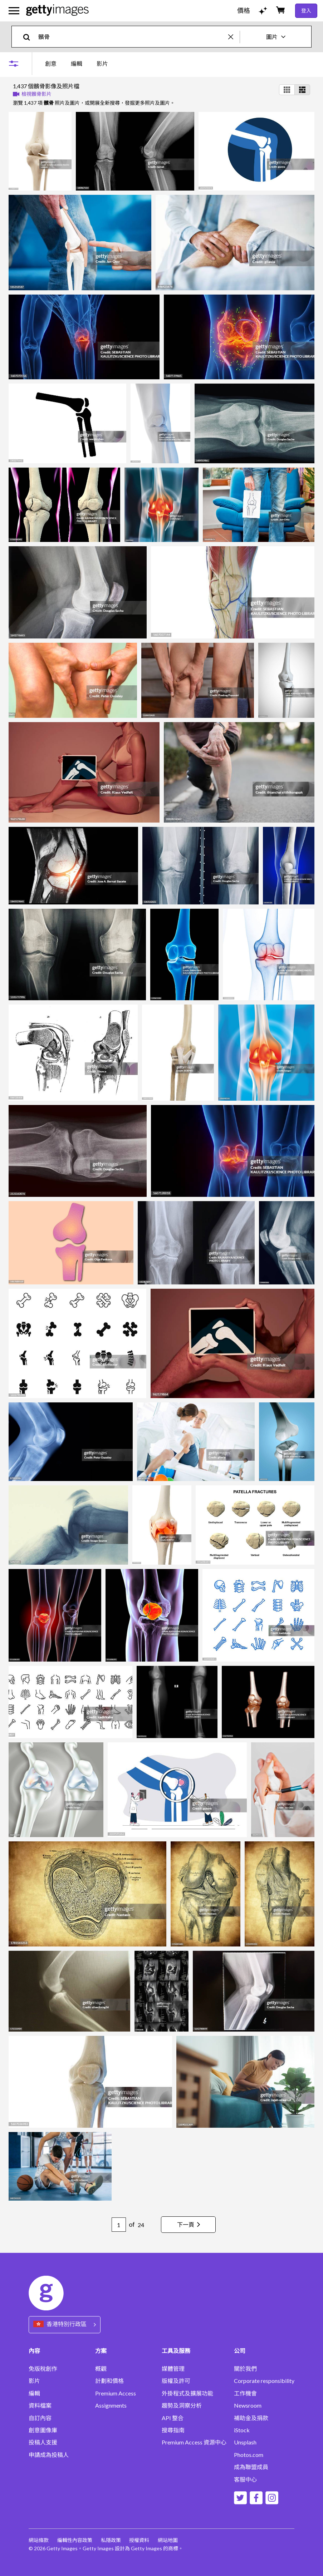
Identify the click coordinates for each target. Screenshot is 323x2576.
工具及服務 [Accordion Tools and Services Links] (176, 2350)
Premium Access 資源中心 (194, 2442)
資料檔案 (40, 2405)
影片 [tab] (102, 63)
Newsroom (247, 2405)
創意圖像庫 (43, 2430)
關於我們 (245, 2368)
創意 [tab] (51, 63)
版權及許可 (176, 2381)
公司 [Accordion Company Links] (239, 2350)
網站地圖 (168, 2540)
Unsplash (245, 2442)
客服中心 (245, 2479)
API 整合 (172, 2418)
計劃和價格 (109, 2381)
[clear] (234, 36)
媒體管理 (173, 2368)
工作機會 (245, 2393)
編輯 (34, 2393)
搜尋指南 (173, 2430)
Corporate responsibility (264, 2381)
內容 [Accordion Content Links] (34, 2350)
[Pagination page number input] (118, 2224)
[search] (29, 36)
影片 (34, 2381)
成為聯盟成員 (251, 2467)
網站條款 (39, 2540)
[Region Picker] (65, 2324)
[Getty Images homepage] (57, 10)
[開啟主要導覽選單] (14, 11)
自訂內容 (40, 2418)
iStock (242, 2430)
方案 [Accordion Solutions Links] (101, 2350)
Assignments (111, 2405)
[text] (132, 37)
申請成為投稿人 (49, 2455)
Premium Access (115, 2393)
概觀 (101, 2368)
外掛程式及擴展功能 (187, 2393)
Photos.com (248, 2455)
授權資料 (139, 2540)
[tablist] (76, 63)
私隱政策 (111, 2540)
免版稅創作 (43, 2368)
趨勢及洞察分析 (182, 2405)
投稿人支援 (43, 2442)
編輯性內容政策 (74, 2540)
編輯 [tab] (76, 63)
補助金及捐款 (251, 2418)
